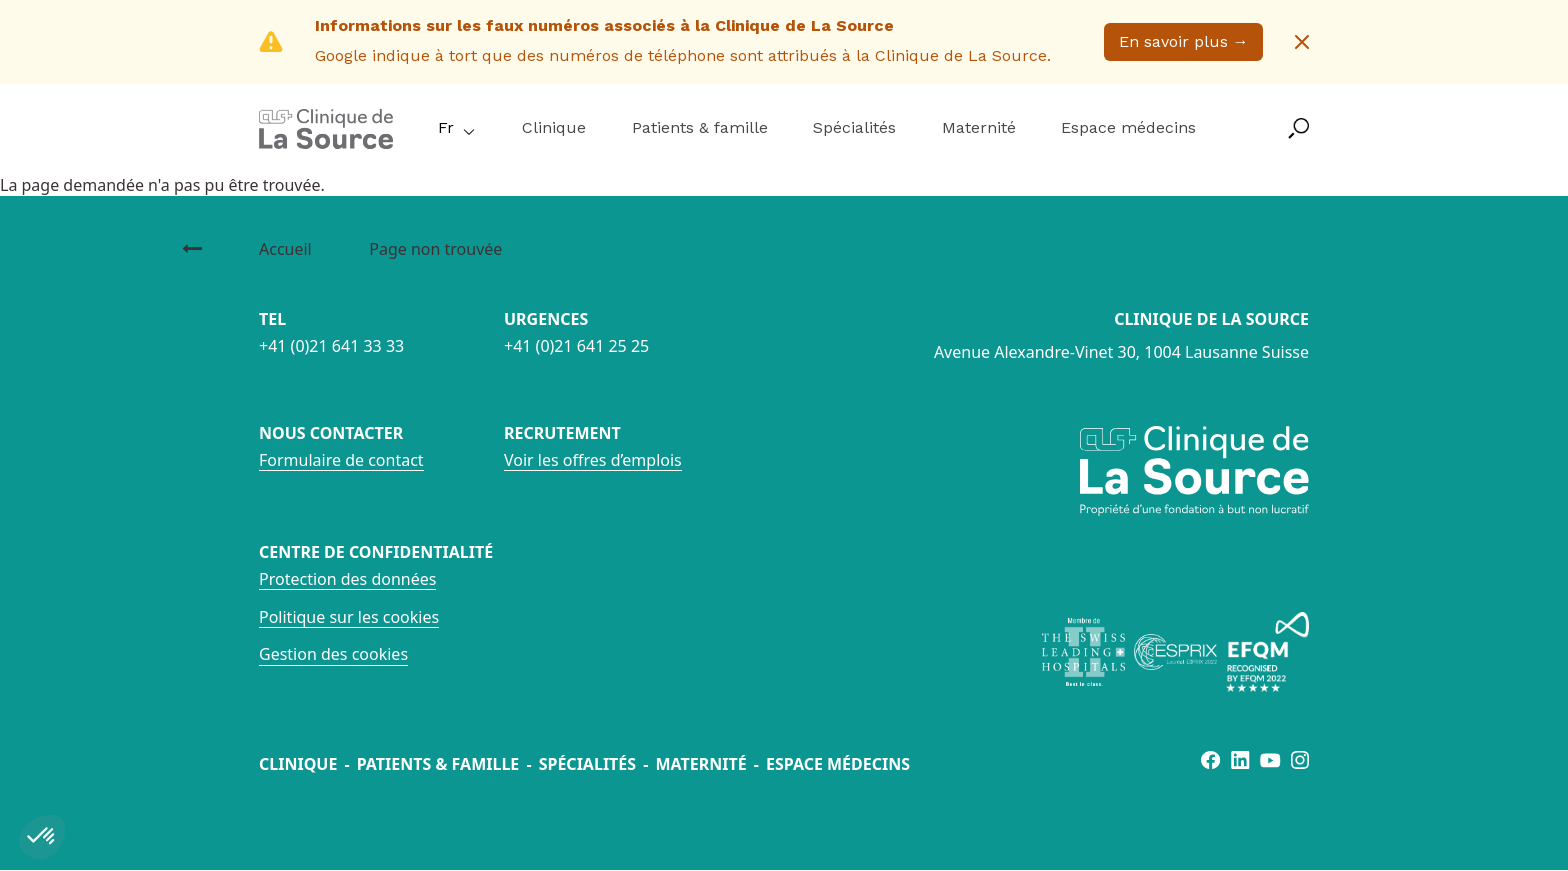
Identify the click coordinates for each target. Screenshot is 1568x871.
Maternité (979, 127)
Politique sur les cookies (349, 617)
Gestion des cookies (333, 654)
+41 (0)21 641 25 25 (576, 346)
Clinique (554, 127)
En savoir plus (1184, 41)
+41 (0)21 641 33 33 (331, 346)
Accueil (285, 249)
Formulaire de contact (341, 460)
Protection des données (347, 579)
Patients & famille (700, 127)
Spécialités (854, 127)
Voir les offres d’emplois (593, 460)
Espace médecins (1128, 127)
